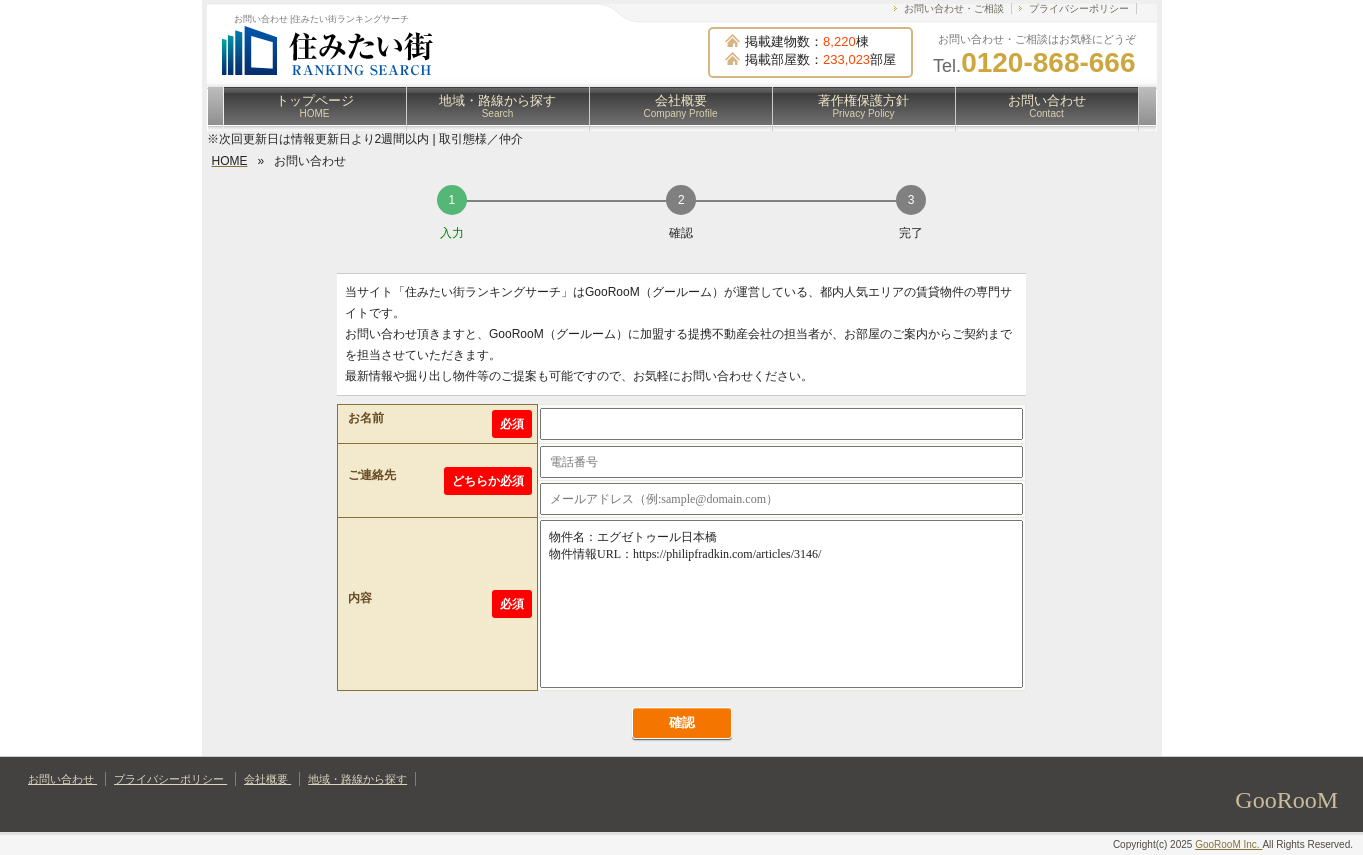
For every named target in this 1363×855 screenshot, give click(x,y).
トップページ (315, 106)
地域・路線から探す (497, 106)
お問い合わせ (1047, 106)
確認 (682, 722)
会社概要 (681, 106)
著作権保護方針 (863, 106)
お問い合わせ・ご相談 (954, 8)
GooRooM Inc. (1228, 844)
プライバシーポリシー (1079, 8)
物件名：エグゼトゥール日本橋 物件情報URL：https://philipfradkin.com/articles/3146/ (781, 604)
